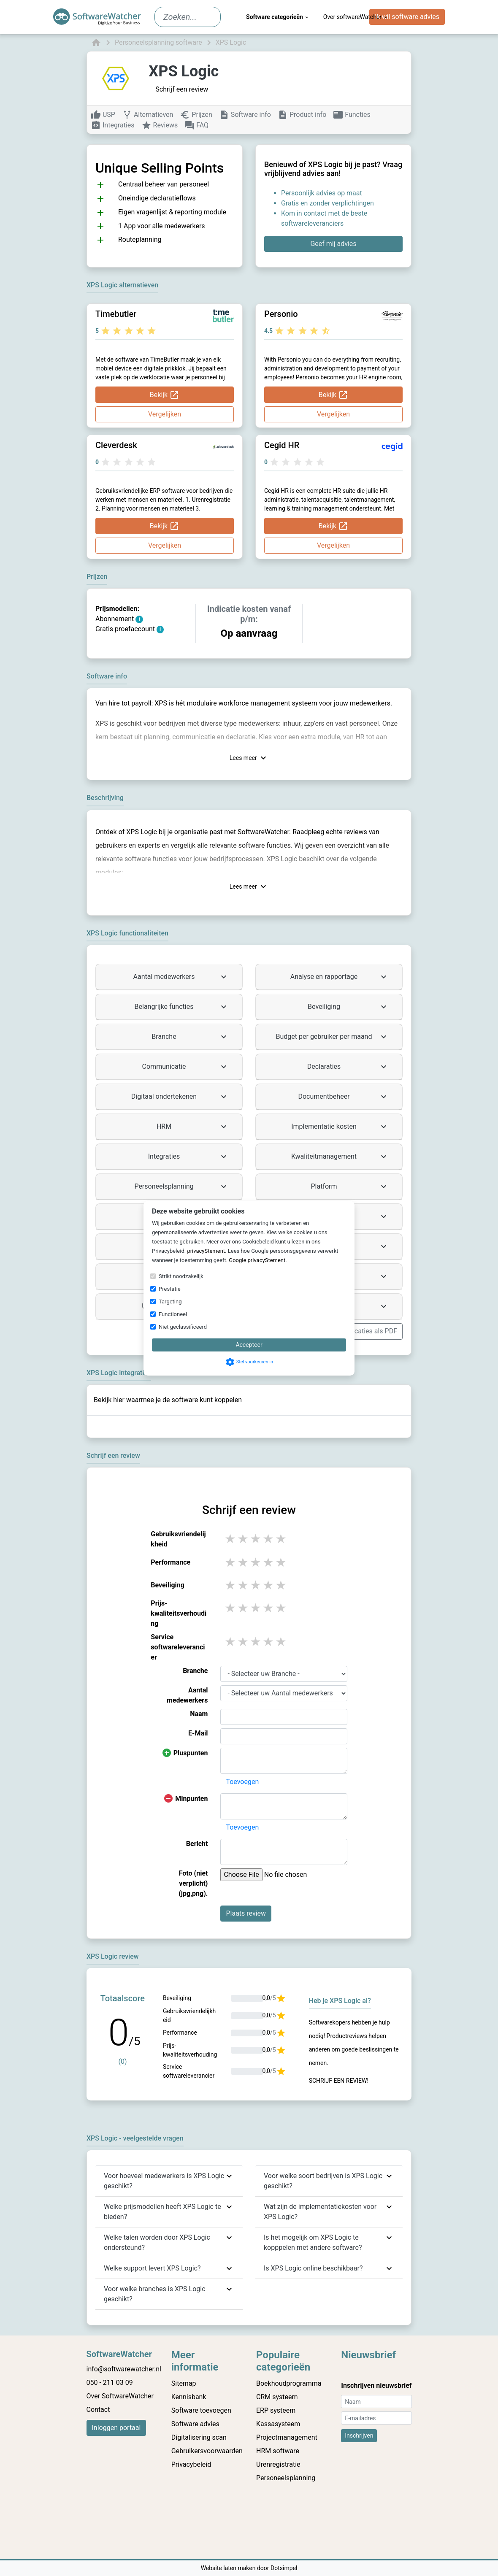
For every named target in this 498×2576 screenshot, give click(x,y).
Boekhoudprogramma (288, 2383)
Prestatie (170, 1289)
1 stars (231, 1538)
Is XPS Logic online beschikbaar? (313, 2268)
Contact (98, 2410)
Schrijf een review (181, 89)
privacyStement (206, 1251)
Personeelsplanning (181, 1186)
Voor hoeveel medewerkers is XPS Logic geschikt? (164, 2181)
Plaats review (246, 1913)
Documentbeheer (343, 1097)
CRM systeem (277, 2397)
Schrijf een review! (338, 2080)
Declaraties (348, 1067)
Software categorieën (278, 17)
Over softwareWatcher (355, 17)
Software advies (195, 2424)
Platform (350, 1186)
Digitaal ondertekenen (180, 1097)
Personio (281, 314)
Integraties (188, 1156)
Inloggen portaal (116, 2428)
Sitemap (183, 2383)
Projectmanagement (286, 2437)
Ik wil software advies (407, 17)
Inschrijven (359, 2435)
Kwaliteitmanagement (340, 1156)
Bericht (197, 1844)
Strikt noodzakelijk (181, 1276)
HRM (193, 1127)
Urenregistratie (278, 2464)
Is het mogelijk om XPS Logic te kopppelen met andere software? (313, 2242)
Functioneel (173, 1314)
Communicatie (185, 1067)
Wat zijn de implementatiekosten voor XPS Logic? (320, 2212)
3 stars (256, 1538)
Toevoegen (242, 1782)
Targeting (170, 1301)
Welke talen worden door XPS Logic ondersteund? (157, 2242)
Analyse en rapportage (339, 977)
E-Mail (198, 1733)
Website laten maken (229, 2568)
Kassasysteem (278, 2424)
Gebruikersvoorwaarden (207, 2451)
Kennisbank (188, 2397)
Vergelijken (164, 414)
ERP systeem (275, 2410)
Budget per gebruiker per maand (332, 1037)
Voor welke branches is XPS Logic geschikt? (155, 2294)
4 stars (269, 1538)
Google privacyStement (257, 1260)
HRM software (277, 2451)
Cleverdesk (116, 445)
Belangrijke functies (182, 1007)
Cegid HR (281, 445)
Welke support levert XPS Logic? (152, 2268)
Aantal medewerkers (181, 977)
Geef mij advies (333, 244)
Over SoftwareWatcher (120, 2396)
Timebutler (115, 314)
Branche (190, 1037)
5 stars (281, 1538)
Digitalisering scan (199, 2437)
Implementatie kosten (340, 1127)
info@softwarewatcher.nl (124, 2369)
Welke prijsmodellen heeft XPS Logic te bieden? (162, 2212)
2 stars (243, 1538)
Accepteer (248, 1344)
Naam (199, 1714)
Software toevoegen (201, 2410)
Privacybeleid (191, 2464)
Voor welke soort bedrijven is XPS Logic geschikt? (323, 2181)
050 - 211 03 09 (110, 2383)
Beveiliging (348, 1007)
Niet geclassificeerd (183, 1327)
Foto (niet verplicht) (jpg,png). (193, 1883)
